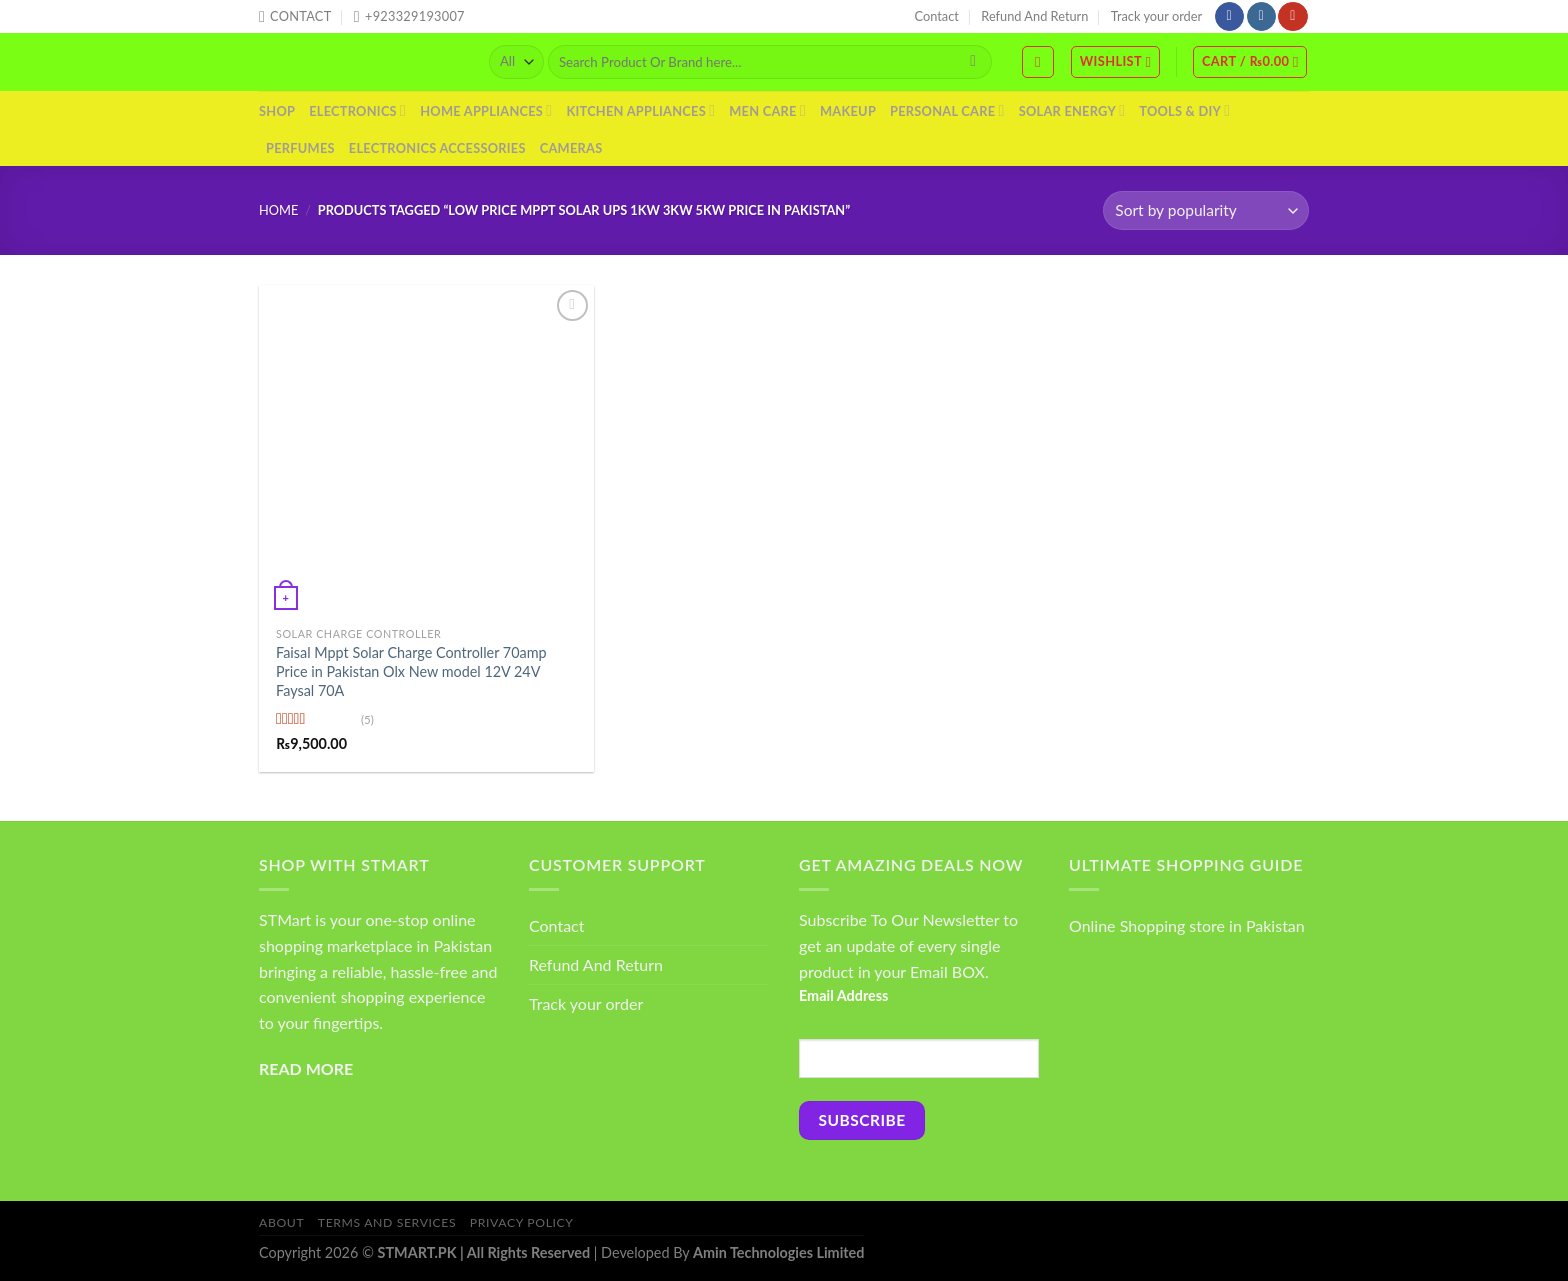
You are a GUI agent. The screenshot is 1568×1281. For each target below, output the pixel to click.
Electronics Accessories (437, 148)
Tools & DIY (1184, 110)
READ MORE (306, 1068)
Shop (277, 111)
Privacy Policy (522, 1222)
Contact (937, 16)
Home (278, 210)
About (281, 1222)
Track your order (1156, 16)
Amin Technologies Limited (778, 1252)
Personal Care (947, 110)
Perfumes (300, 148)
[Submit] (973, 62)
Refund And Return (1034, 16)
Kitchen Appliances (640, 110)
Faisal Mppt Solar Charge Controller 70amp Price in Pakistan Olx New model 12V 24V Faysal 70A (411, 671)
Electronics (357, 110)
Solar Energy (1072, 110)
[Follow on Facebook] (1229, 17)
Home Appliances (486, 110)
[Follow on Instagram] (1261, 17)
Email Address (843, 995)
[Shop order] (1206, 210)
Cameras (571, 148)
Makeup (848, 111)
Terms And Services (387, 1222)
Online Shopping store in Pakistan (1187, 925)
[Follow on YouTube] (1292, 17)
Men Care (767, 110)
